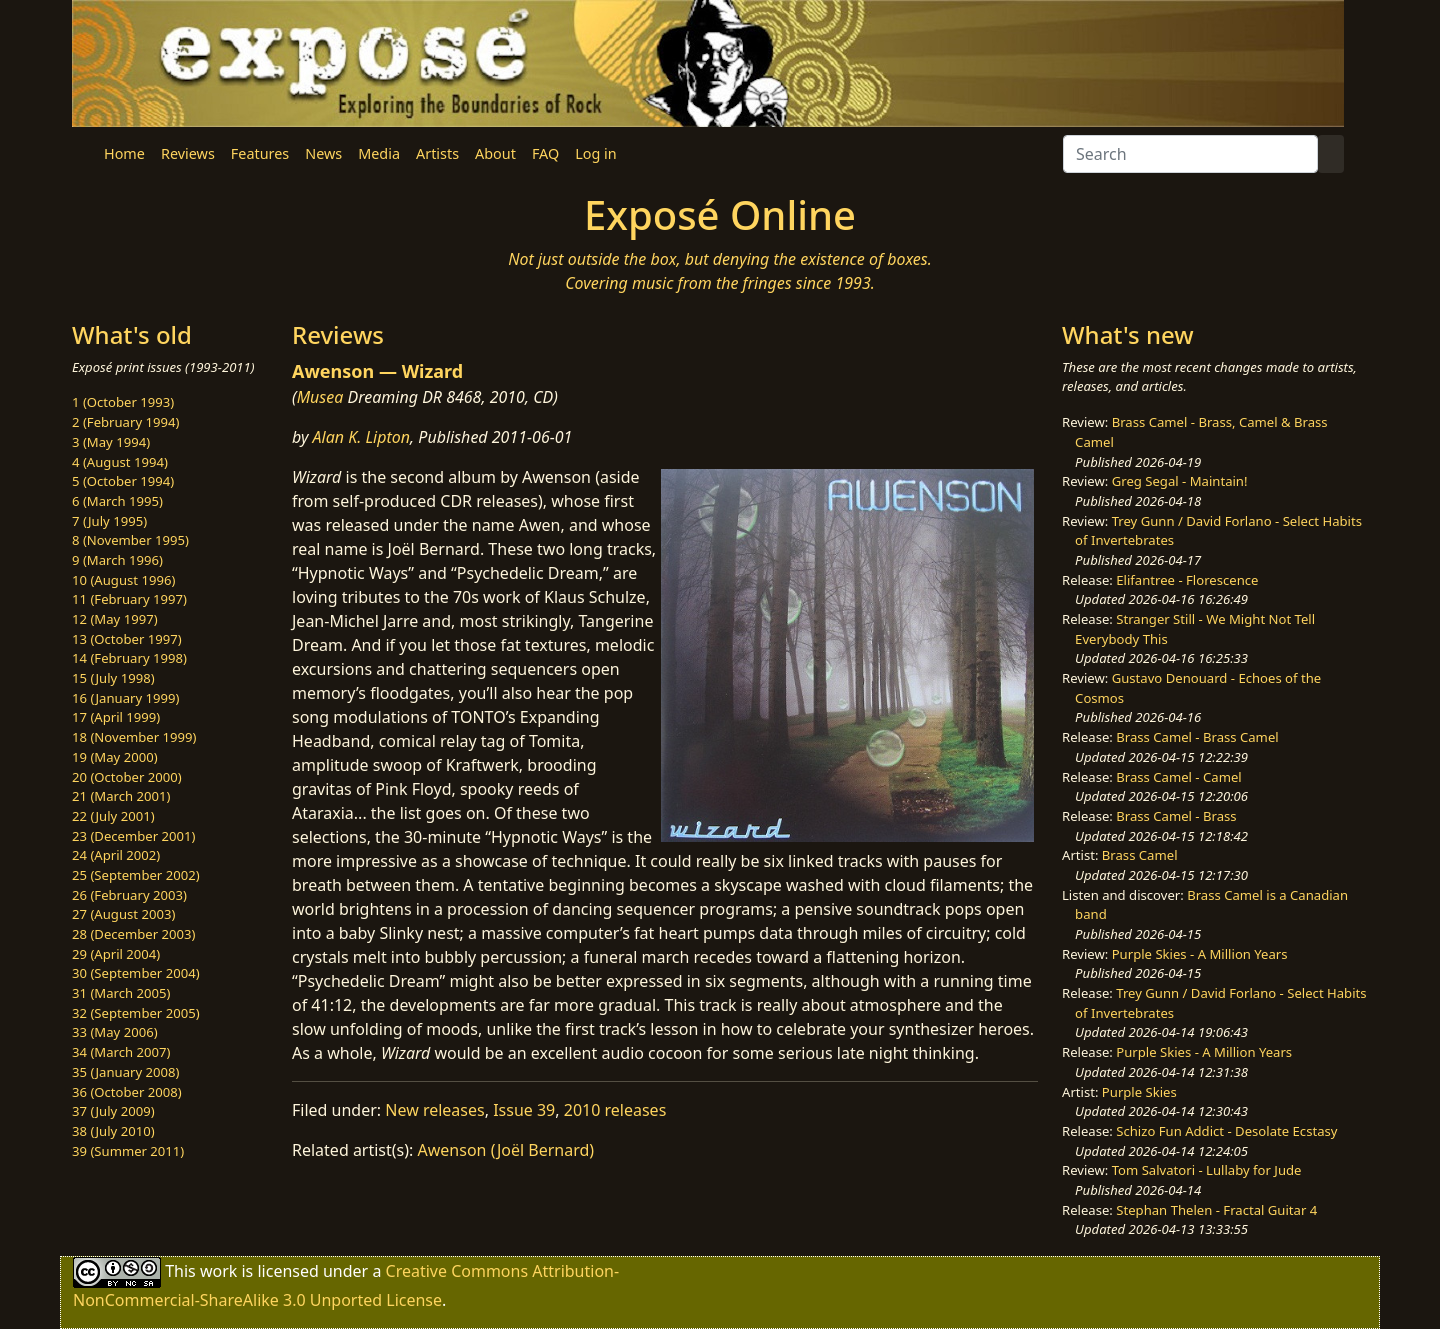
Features (260, 153)
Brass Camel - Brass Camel (1197, 737)
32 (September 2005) (136, 1013)
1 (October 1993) (123, 402)
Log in (595, 153)
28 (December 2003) (133, 934)
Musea (320, 397)
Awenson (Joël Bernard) (506, 1150)
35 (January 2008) (125, 1072)
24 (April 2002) (116, 855)
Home (124, 153)
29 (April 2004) (116, 954)
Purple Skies (1139, 1092)
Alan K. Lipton (362, 437)
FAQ (545, 153)
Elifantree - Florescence (1187, 580)
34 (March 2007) (121, 1052)
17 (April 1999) (116, 717)
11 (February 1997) (129, 599)
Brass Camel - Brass (1176, 816)
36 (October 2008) (127, 1092)
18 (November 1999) (134, 737)
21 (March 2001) (121, 796)
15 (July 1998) (113, 678)
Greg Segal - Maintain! (1180, 481)
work (218, 1271)
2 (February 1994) (125, 422)
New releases (434, 1110)
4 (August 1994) (120, 462)
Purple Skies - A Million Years (1200, 954)
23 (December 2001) (133, 836)
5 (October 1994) (123, 481)
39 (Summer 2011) (128, 1151)
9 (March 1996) (117, 560)
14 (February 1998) (129, 658)
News (323, 153)
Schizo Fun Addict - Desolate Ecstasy (1226, 1131)
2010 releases (615, 1110)
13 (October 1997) (127, 639)
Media (379, 153)
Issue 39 (524, 1110)
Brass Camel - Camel (1178, 777)
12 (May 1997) (115, 619)
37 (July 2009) (113, 1111)
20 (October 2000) (127, 777)
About (495, 153)
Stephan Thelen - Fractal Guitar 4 (1216, 1210)
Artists (437, 153)
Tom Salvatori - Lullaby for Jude (1207, 1170)
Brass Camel (1140, 855)
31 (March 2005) (121, 993)
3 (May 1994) (111, 442)
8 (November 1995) (130, 540)
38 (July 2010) (113, 1131)
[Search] (1190, 154)
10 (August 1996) (123, 580)
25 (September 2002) (136, 875)
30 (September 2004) (136, 973)
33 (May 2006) (115, 1032)
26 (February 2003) (129, 895)
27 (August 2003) (123, 914)
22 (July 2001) (113, 816)
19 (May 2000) (115, 757)
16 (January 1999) (125, 698)
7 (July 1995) (109, 521)
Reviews (188, 153)
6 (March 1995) (117, 501)
